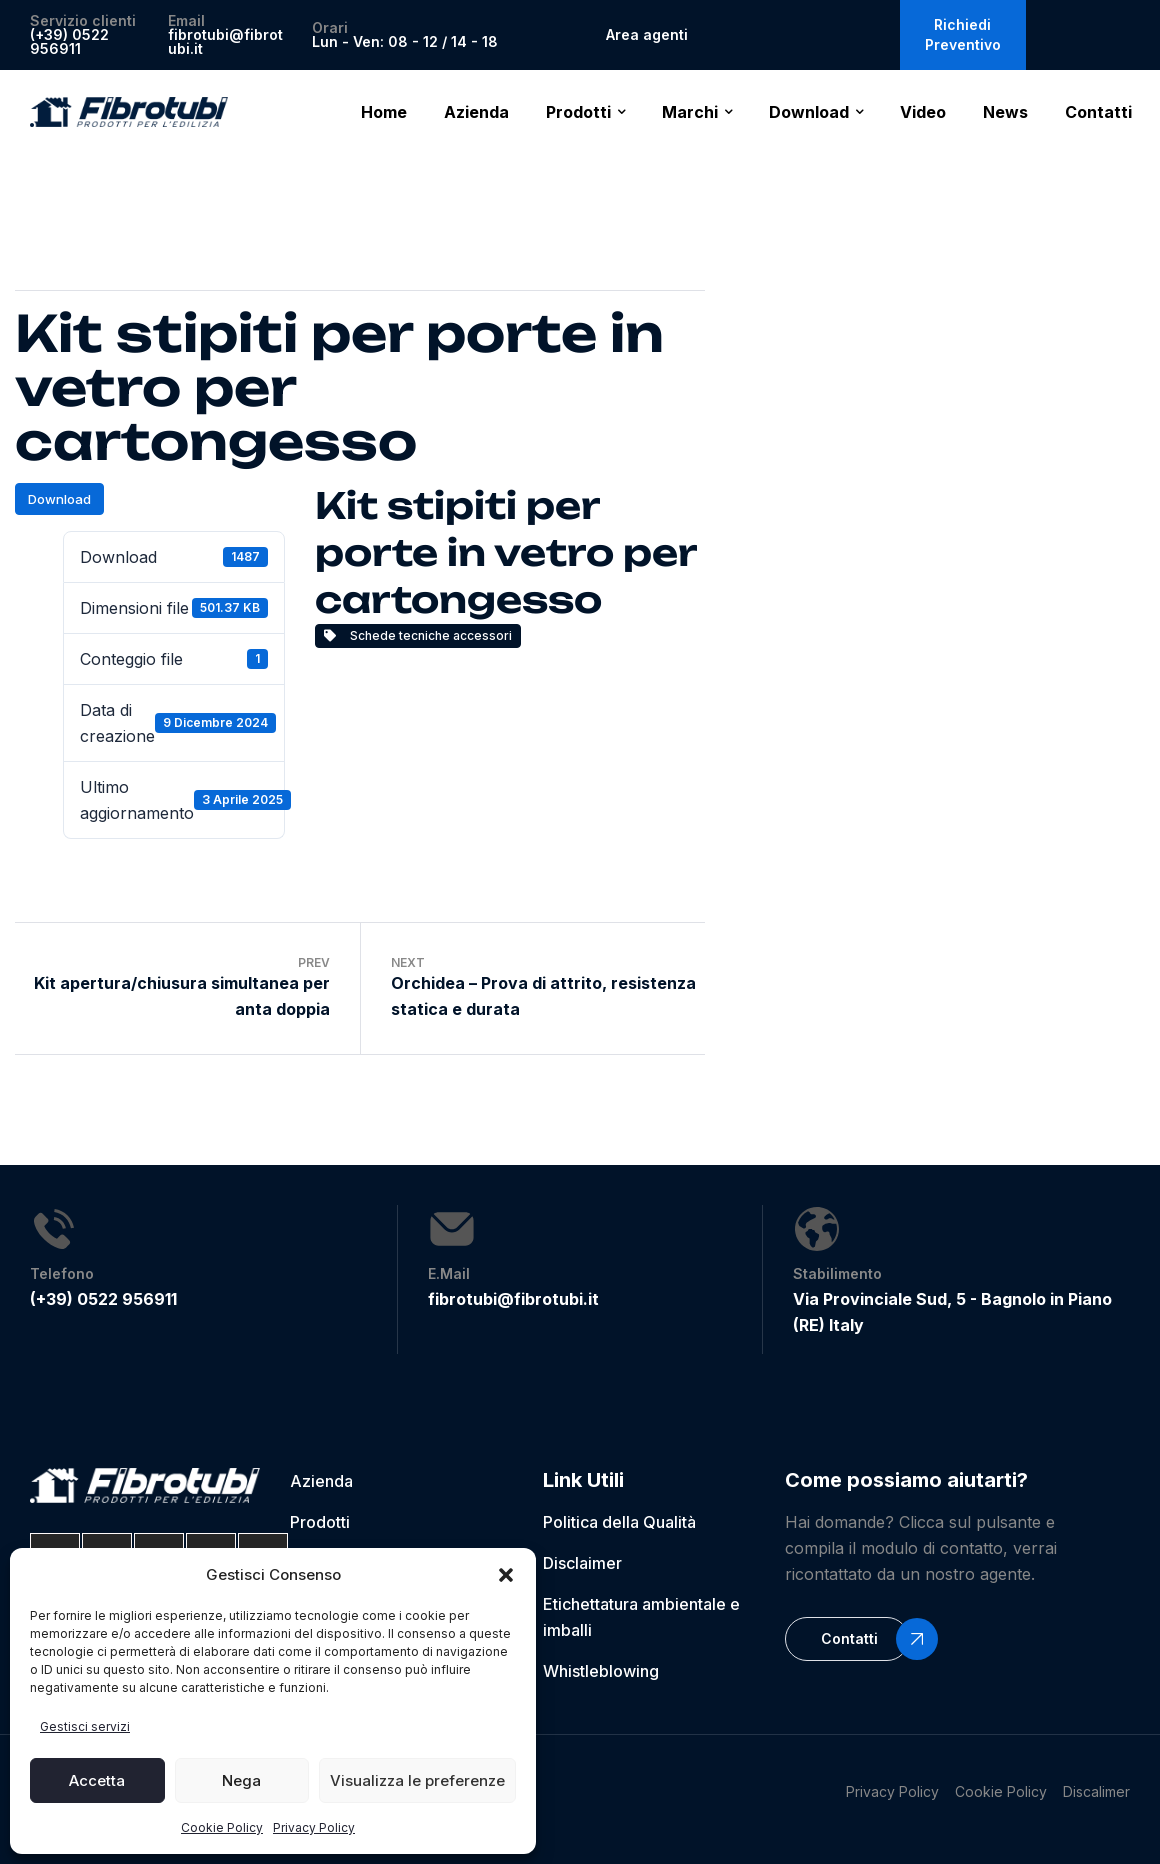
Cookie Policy (222, 1827)
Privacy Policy (314, 1827)
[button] (506, 1575)
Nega (241, 1780)
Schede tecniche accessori (418, 635)
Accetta (97, 1780)
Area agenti (647, 34)
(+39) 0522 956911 (69, 41)
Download (59, 499)
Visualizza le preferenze (417, 1780)
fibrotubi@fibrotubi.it (225, 41)
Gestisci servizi (85, 1726)
